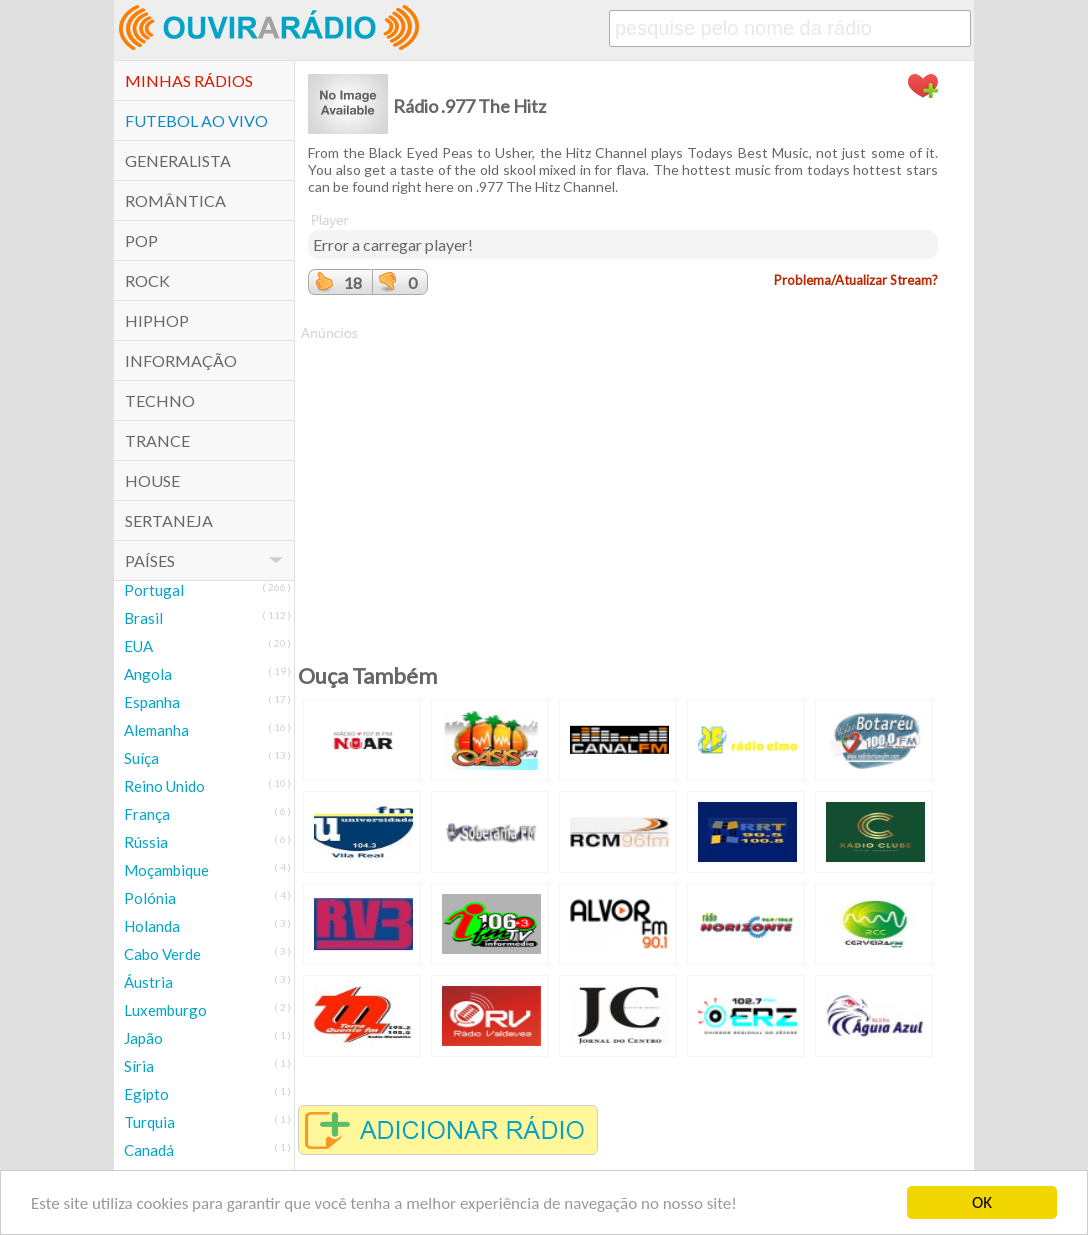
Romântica (175, 200)
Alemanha (156, 730)
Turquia (149, 1122)
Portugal (154, 590)
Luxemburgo (165, 1010)
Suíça (141, 758)
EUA (138, 646)
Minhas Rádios (189, 80)
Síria (139, 1066)
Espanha (152, 702)
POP (141, 240)
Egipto (146, 1094)
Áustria (148, 982)
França (147, 814)
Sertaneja (169, 520)
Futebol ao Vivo (196, 120)
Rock (147, 280)
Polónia (150, 898)
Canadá (149, 1150)
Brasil (143, 618)
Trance (157, 440)
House (152, 480)
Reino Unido (164, 786)
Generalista (178, 160)
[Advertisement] (623, 483)
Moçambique (166, 870)
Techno (160, 400)
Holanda (152, 926)
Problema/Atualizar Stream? (856, 280)
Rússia (146, 842)
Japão (143, 1038)
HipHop (157, 320)
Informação (181, 360)
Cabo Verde (162, 954)
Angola (148, 674)
